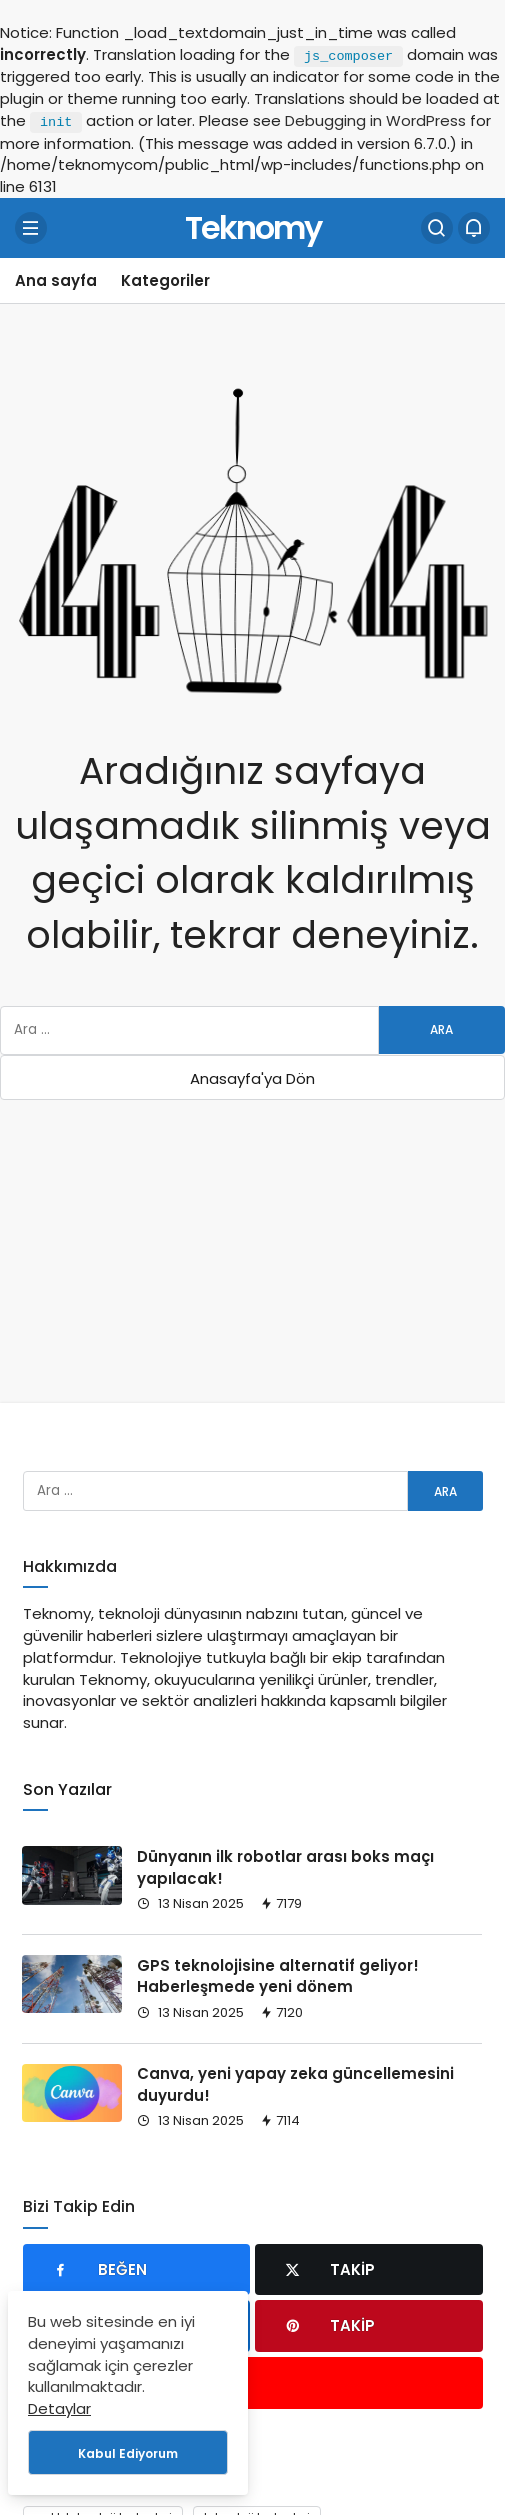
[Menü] (31, 228)
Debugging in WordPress (375, 120)
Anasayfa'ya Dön (252, 1078)
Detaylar (59, 2408)
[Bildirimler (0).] (474, 228)
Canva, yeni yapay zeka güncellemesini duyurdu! (295, 2085)
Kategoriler (165, 280)
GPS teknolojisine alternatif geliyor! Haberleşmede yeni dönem (278, 1976)
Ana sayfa (56, 280)
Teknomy (253, 227)
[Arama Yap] (437, 228)
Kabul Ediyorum (128, 2453)
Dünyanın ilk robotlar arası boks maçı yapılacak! (285, 1867)
